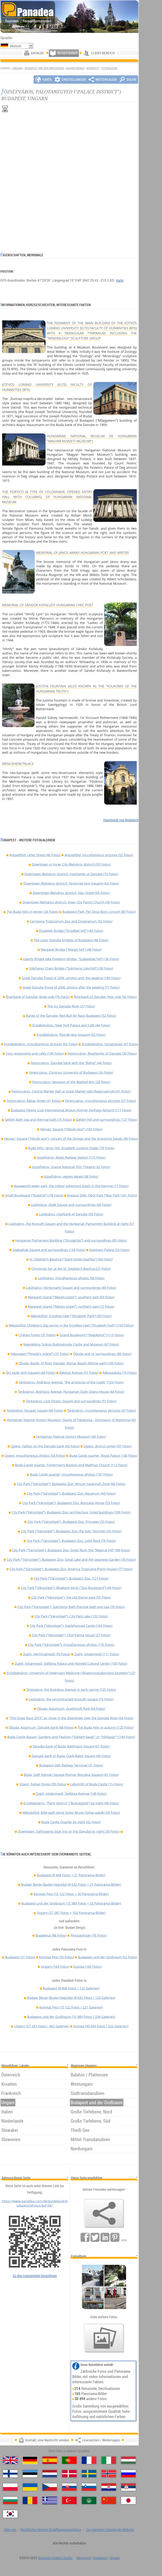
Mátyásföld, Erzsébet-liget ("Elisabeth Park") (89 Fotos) (71, 1316)
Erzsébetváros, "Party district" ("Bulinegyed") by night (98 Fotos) (71, 1803)
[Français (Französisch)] (89, 2460)
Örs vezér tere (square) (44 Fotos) (30, 1372)
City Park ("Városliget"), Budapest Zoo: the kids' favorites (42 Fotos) (71, 1531)
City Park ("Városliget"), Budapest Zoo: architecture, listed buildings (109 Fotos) (71, 1512)
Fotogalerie (109, 68)
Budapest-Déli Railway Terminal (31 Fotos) (71, 1765)
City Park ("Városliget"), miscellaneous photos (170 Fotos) (71, 1644)
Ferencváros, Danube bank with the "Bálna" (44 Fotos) (71, 1063)
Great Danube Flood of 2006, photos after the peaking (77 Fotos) (71, 987)
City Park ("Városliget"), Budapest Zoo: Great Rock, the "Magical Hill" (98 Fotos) (71, 1550)
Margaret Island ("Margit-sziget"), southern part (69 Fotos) (71, 1297)
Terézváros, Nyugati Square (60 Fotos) (35, 1410)
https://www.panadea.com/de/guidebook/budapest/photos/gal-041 (35, 2203)
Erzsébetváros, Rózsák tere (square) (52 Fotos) (71, 1034)
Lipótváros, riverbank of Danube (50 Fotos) (71, 1214)
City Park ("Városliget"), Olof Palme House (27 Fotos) (71, 1635)
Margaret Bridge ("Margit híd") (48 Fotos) (71, 949)
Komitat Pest (71, 1894)
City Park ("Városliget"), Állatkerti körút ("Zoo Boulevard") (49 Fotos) (71, 1588)
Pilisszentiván (88, 1935)
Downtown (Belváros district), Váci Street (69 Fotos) (71, 893)
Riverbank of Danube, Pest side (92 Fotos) (105, 997)
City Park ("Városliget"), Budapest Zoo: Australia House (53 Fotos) (71, 1503)
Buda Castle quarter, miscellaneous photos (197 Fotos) (71, 1474)
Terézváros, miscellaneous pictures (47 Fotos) (101, 1410)
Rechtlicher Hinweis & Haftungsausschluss (50, 2529)
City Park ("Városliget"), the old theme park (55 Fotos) (71, 1597)
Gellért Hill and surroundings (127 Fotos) (106, 1119)
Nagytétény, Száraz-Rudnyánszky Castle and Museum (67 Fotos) (71, 1344)
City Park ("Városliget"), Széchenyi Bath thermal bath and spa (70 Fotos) (71, 1607)
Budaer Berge (75, 68)
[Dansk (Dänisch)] (69, 2474)
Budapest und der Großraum (44, 68)
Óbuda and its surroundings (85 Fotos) (102, 1354)
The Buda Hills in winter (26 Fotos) (32, 911)
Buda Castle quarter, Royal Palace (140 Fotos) (103, 1455)
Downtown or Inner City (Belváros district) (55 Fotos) (71, 864)
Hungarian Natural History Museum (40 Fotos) (71, 1436)
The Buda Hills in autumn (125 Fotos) (105, 1727)
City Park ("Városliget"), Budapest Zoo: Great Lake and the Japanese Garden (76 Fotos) (71, 1559)
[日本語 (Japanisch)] (128, 2500)
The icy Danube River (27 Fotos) (71, 1006)
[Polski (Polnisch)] (10, 2487)
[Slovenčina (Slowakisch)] (69, 2487)
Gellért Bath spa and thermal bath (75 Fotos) (38, 1119)
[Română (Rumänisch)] (30, 2500)
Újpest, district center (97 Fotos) (107, 1446)
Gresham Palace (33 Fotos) (109, 1250)
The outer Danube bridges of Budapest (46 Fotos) (71, 940)
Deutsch (15, 45)
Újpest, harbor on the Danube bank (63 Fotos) (45, 1446)
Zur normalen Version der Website (110, 2529)
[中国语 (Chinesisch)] (108, 2500)
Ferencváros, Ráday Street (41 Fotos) (34, 1101)
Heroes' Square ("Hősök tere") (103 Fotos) (71, 1129)
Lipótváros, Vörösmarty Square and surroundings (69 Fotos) (71, 1287)
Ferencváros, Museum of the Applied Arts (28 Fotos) (71, 1082)
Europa (87, 1966)
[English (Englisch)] (10, 2460)
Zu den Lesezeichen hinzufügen (35, 2275)
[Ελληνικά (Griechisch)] (49, 2500)
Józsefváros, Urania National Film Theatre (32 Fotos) (71, 1167)
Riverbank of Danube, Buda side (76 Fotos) (38, 997)
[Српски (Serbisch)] (128, 2487)
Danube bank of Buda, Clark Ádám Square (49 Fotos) (71, 1756)
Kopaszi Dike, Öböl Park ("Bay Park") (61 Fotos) (102, 1195)
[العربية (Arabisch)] (89, 2500)
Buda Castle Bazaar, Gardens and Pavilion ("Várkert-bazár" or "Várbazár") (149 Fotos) (71, 1737)
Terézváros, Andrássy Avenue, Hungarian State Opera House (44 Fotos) (71, 1391)
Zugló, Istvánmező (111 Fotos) (96, 1654)
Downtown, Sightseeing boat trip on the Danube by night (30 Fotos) (69, 1831)
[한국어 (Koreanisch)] (10, 2514)
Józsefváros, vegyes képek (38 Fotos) (71, 1176)
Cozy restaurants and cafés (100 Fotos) (35, 1053)
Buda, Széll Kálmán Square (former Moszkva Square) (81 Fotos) (71, 1775)
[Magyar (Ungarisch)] (128, 2460)
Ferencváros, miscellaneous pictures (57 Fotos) (100, 1101)
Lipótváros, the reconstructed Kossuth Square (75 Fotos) (71, 1699)
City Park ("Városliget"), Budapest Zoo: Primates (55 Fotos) (71, 1521)
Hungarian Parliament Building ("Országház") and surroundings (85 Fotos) (71, 1240)
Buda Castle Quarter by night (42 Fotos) (71, 1822)
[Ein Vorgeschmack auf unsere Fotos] (104, 2338)
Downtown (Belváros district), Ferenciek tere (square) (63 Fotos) (71, 883)
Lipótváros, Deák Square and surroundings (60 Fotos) (71, 1205)
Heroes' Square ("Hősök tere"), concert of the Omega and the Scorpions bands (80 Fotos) (71, 1138)
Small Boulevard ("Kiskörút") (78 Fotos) (34, 1195)
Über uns (10, 2529)
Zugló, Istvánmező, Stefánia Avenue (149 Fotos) (71, 1793)
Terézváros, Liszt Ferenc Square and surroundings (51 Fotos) (71, 1401)
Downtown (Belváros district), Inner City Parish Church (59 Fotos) (71, 902)
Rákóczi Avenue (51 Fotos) (78, 1372)
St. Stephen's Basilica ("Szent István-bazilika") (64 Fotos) (71, 1259)
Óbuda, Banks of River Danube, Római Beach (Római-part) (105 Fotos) (71, 1363)
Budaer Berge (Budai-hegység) (71, 1884)
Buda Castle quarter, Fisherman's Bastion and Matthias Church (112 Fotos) (71, 1465)
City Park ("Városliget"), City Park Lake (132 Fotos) (71, 1616)
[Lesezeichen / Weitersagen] (104, 2213)
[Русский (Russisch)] (128, 2474)
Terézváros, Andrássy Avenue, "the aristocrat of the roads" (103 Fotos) (71, 1382)
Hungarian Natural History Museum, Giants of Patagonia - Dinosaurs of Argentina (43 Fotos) (71, 1424)
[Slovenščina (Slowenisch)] (89, 2487)
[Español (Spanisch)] (49, 2460)
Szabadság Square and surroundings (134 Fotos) (48, 1250)
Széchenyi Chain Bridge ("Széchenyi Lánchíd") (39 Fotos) (71, 968)
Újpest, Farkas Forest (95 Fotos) (42, 1784)
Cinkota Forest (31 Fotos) (37, 1335)
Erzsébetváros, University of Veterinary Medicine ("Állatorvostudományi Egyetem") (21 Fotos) (71, 1677)
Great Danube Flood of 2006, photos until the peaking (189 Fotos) (71, 978)
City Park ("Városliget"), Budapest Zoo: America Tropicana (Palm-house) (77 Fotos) (71, 1569)
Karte (120, 280)
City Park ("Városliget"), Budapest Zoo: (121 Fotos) (71, 1578)
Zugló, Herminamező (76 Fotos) (46, 1654)
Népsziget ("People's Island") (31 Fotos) (40, 1354)
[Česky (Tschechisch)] (49, 2487)
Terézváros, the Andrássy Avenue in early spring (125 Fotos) (71, 1689)
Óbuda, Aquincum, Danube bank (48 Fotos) (41, 1727)
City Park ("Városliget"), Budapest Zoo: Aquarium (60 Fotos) (71, 1493)
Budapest (93, 68)
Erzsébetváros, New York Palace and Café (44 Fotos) (71, 1025)
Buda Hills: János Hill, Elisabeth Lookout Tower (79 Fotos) (71, 1148)
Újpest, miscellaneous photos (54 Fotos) (35, 1455)
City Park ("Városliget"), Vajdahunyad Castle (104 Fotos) (71, 1625)
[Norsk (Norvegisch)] (108, 2474)
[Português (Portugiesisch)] (69, 2460)
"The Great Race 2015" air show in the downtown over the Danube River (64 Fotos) (71, 1718)
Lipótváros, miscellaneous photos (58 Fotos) (71, 1278)
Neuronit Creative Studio (55, 2557)
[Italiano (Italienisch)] (108, 2460)
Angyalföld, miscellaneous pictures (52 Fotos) (98, 855)
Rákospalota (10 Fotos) (119, 1372)
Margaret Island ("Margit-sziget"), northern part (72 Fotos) (71, 1306)
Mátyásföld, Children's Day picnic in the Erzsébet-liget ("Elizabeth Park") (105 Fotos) (71, 1325)
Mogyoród (84, 2557)
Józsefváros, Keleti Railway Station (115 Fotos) (71, 1157)
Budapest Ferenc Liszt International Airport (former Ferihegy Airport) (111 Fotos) (71, 1110)
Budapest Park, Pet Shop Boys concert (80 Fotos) (99, 911)
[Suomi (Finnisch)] (10, 2474)
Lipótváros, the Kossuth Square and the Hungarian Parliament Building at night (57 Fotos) (71, 1227)
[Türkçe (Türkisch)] (69, 2500)
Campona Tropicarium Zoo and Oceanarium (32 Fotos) (71, 921)
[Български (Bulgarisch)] (10, 2500)
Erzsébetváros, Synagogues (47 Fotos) (110, 1044)
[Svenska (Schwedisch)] (89, 2474)
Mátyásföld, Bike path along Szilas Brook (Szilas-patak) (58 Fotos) (71, 1812)
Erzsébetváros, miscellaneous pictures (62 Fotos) (41, 1044)
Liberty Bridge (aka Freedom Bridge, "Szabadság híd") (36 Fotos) (71, 959)
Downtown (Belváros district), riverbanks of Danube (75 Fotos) (71, 874)
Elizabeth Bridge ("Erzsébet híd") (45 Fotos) (71, 930)
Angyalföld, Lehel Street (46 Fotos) (35, 855)
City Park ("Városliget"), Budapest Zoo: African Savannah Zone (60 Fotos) (71, 1484)
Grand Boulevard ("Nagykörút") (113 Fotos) (92, 1335)
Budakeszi (51, 1935)
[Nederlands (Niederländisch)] (49, 2474)
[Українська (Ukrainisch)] (30, 2487)
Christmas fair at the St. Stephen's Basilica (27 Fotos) (71, 1268)
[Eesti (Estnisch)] (30, 2474)
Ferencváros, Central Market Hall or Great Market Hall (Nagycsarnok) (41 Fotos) (71, 1091)
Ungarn (17, 68)
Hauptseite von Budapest (121, 819)
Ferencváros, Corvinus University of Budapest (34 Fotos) (71, 1072)
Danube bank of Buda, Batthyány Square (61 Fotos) (71, 1746)
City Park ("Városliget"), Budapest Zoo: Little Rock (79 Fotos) (71, 1540)
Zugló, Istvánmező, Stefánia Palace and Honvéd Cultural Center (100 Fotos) (71, 1663)
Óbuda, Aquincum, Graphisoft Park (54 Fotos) (71, 1708)
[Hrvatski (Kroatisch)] (108, 2487)
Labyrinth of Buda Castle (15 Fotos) (96, 1784)
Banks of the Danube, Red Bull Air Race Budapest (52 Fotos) (71, 1015)
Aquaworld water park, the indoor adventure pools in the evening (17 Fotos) (71, 1186)
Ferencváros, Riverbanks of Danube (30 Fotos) (102, 1053)
